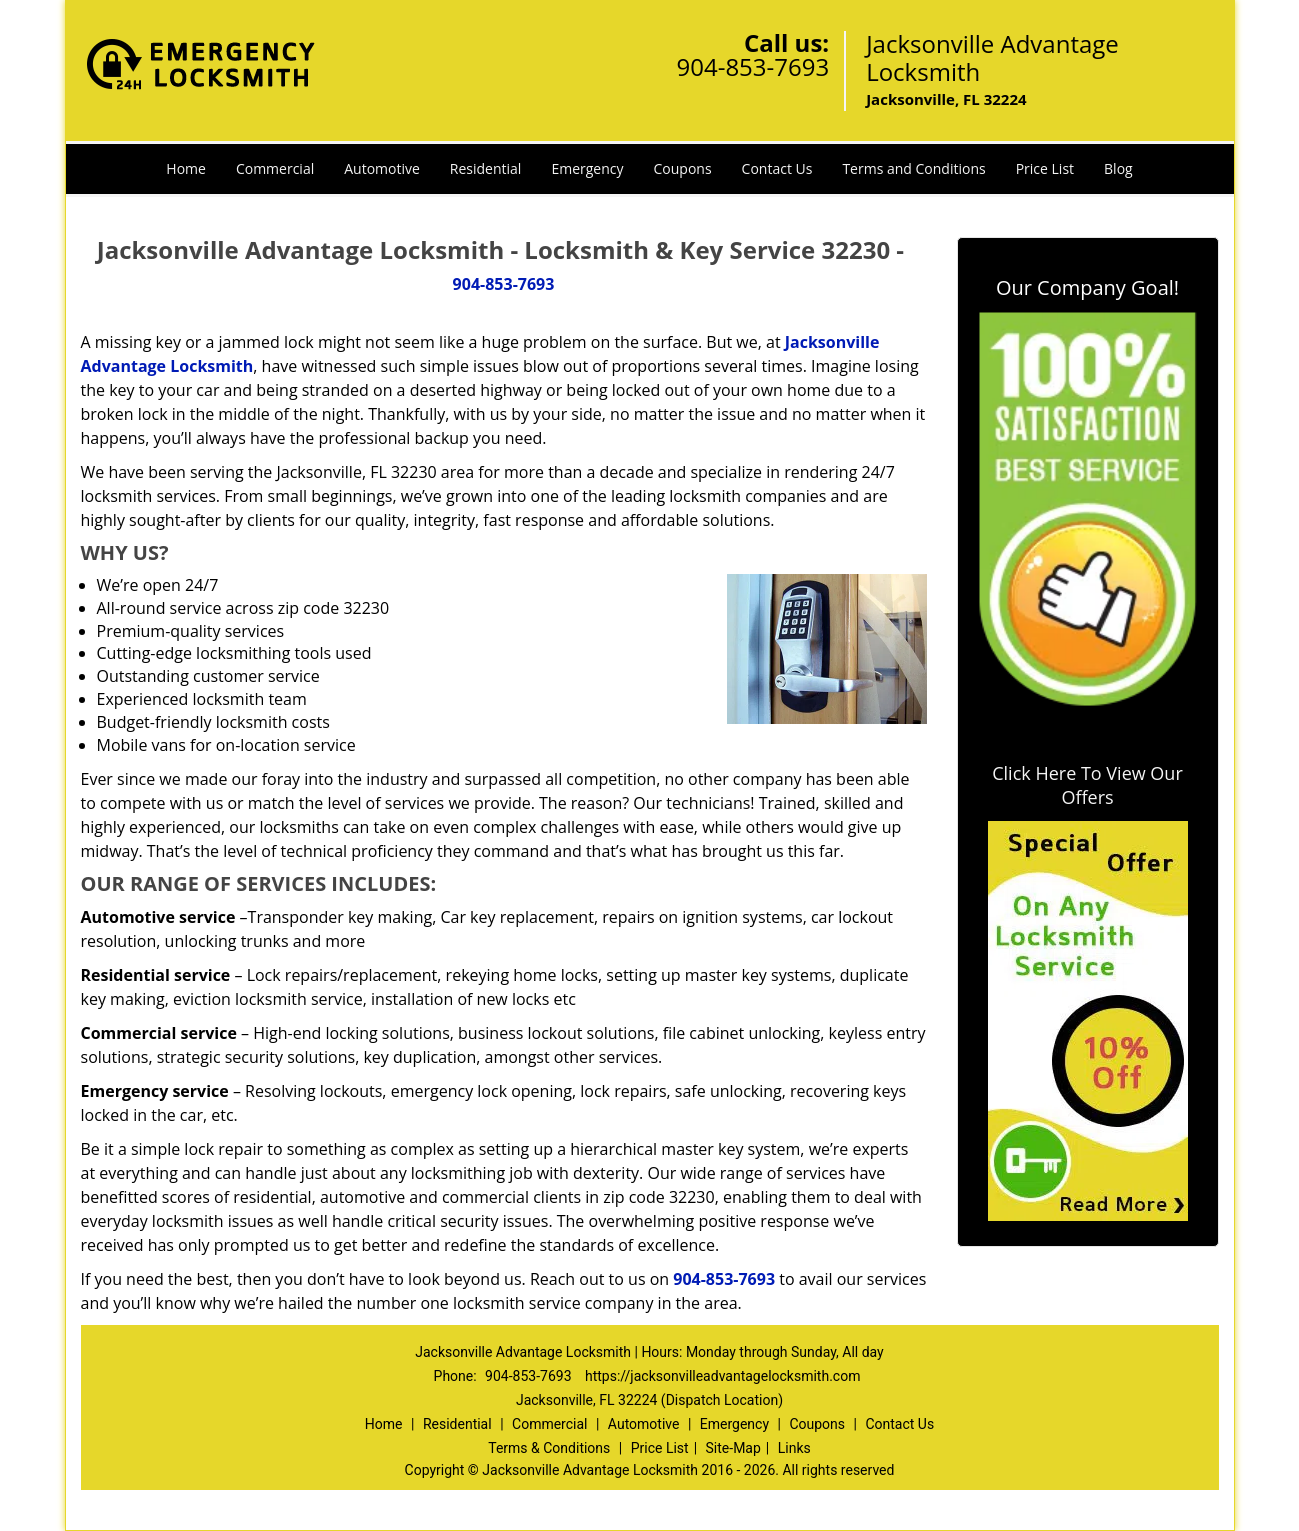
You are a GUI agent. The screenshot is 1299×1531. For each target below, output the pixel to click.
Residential (486, 168)
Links (794, 1448)
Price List (1045, 168)
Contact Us (777, 168)
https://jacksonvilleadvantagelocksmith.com (722, 1376)
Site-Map (733, 1448)
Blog (1118, 168)
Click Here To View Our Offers (1087, 785)
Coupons (683, 168)
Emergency (587, 168)
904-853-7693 (752, 66)
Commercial (275, 168)
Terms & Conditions (549, 1448)
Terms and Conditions (913, 168)
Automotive (382, 168)
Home (186, 168)
